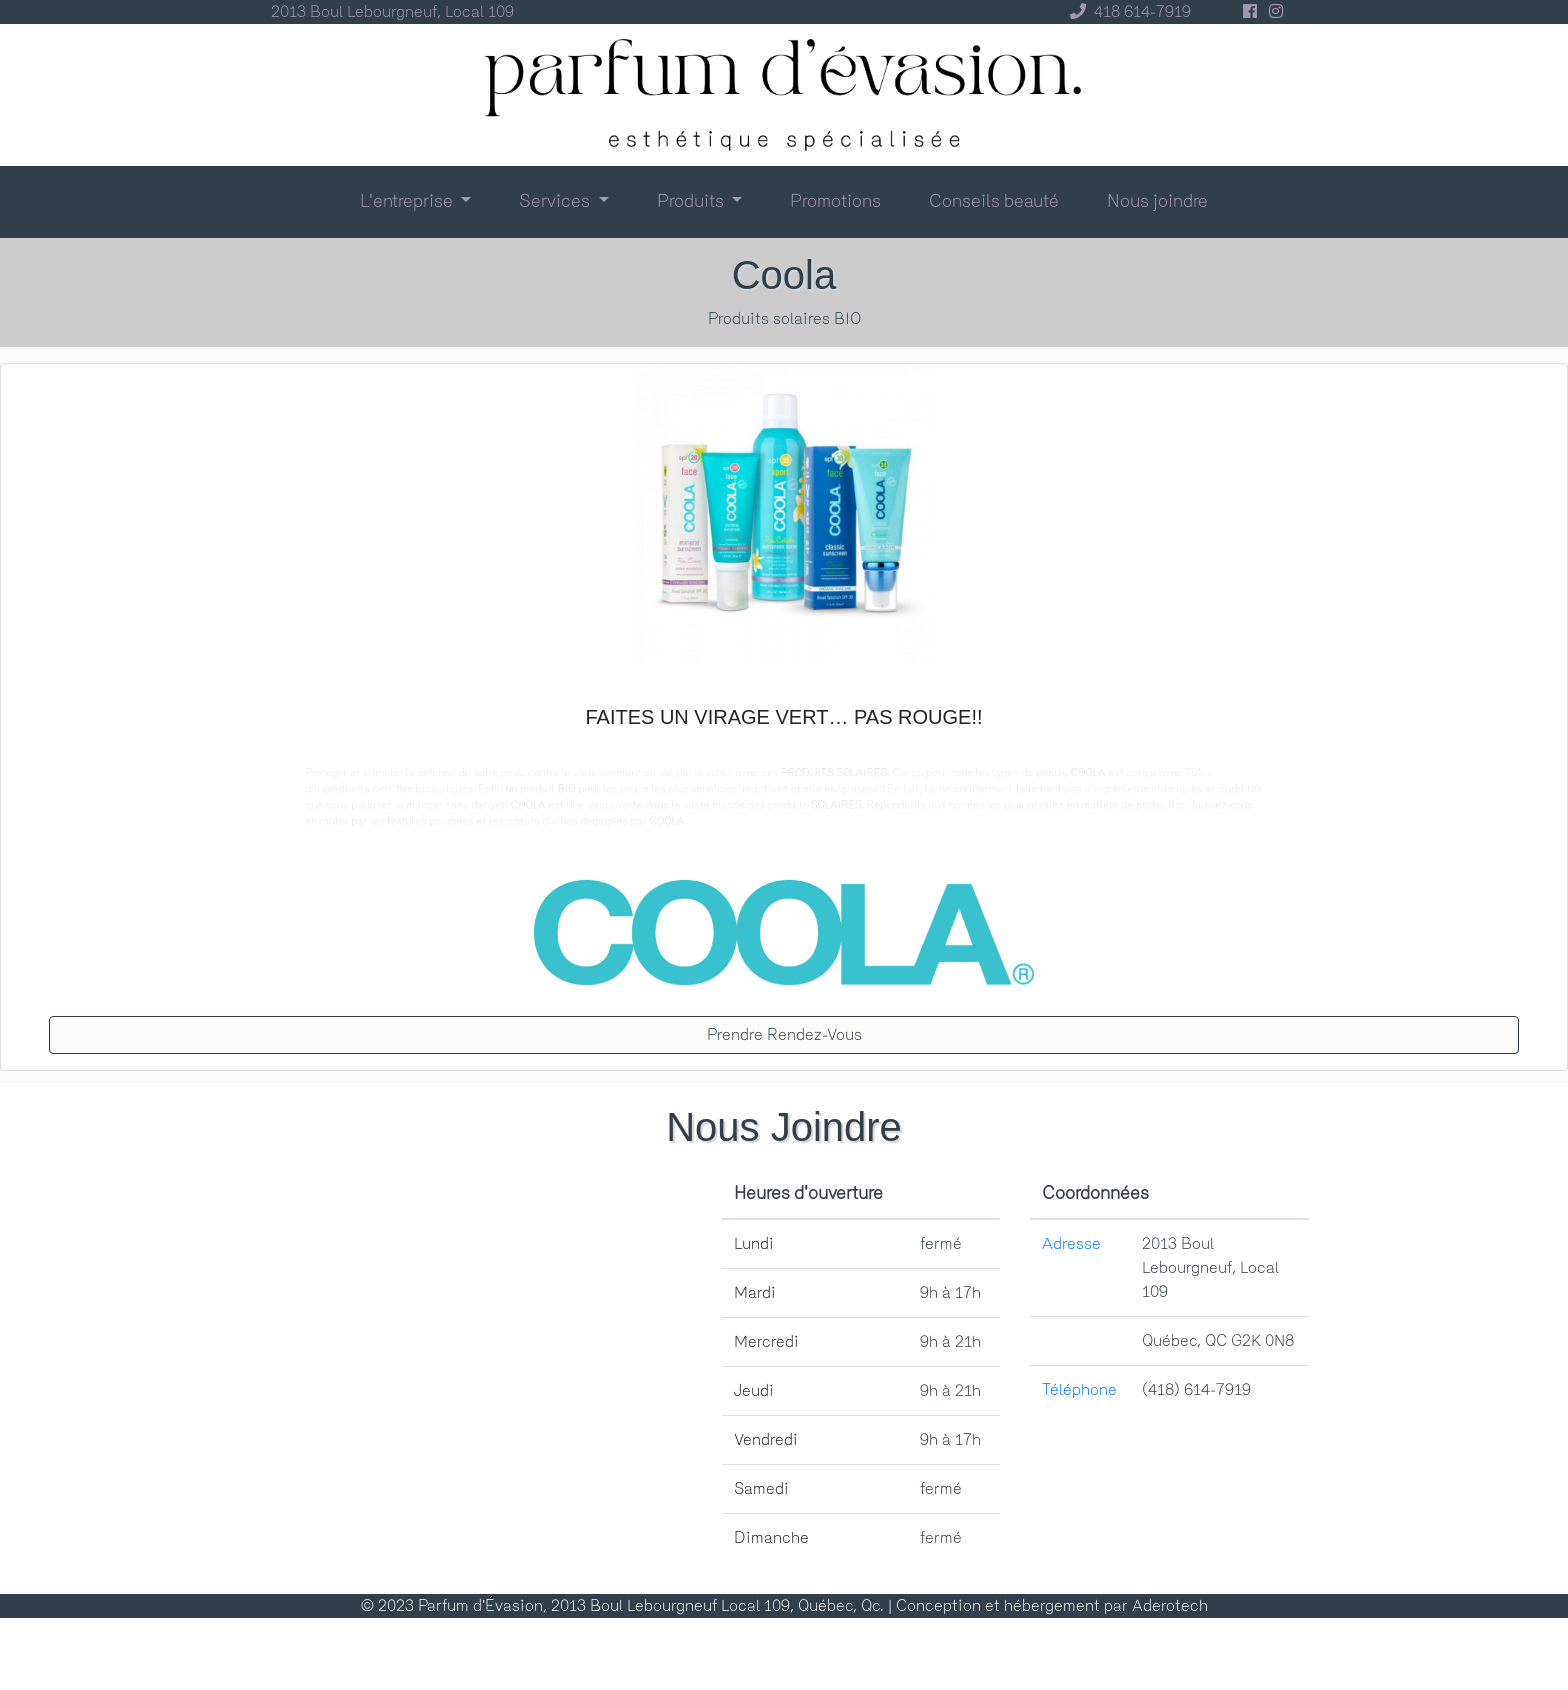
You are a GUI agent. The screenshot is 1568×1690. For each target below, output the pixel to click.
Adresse (1071, 1243)
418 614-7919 (1126, 11)
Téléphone (1079, 1389)
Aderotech (1170, 1605)
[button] (416, 200)
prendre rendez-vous (784, 1034)
